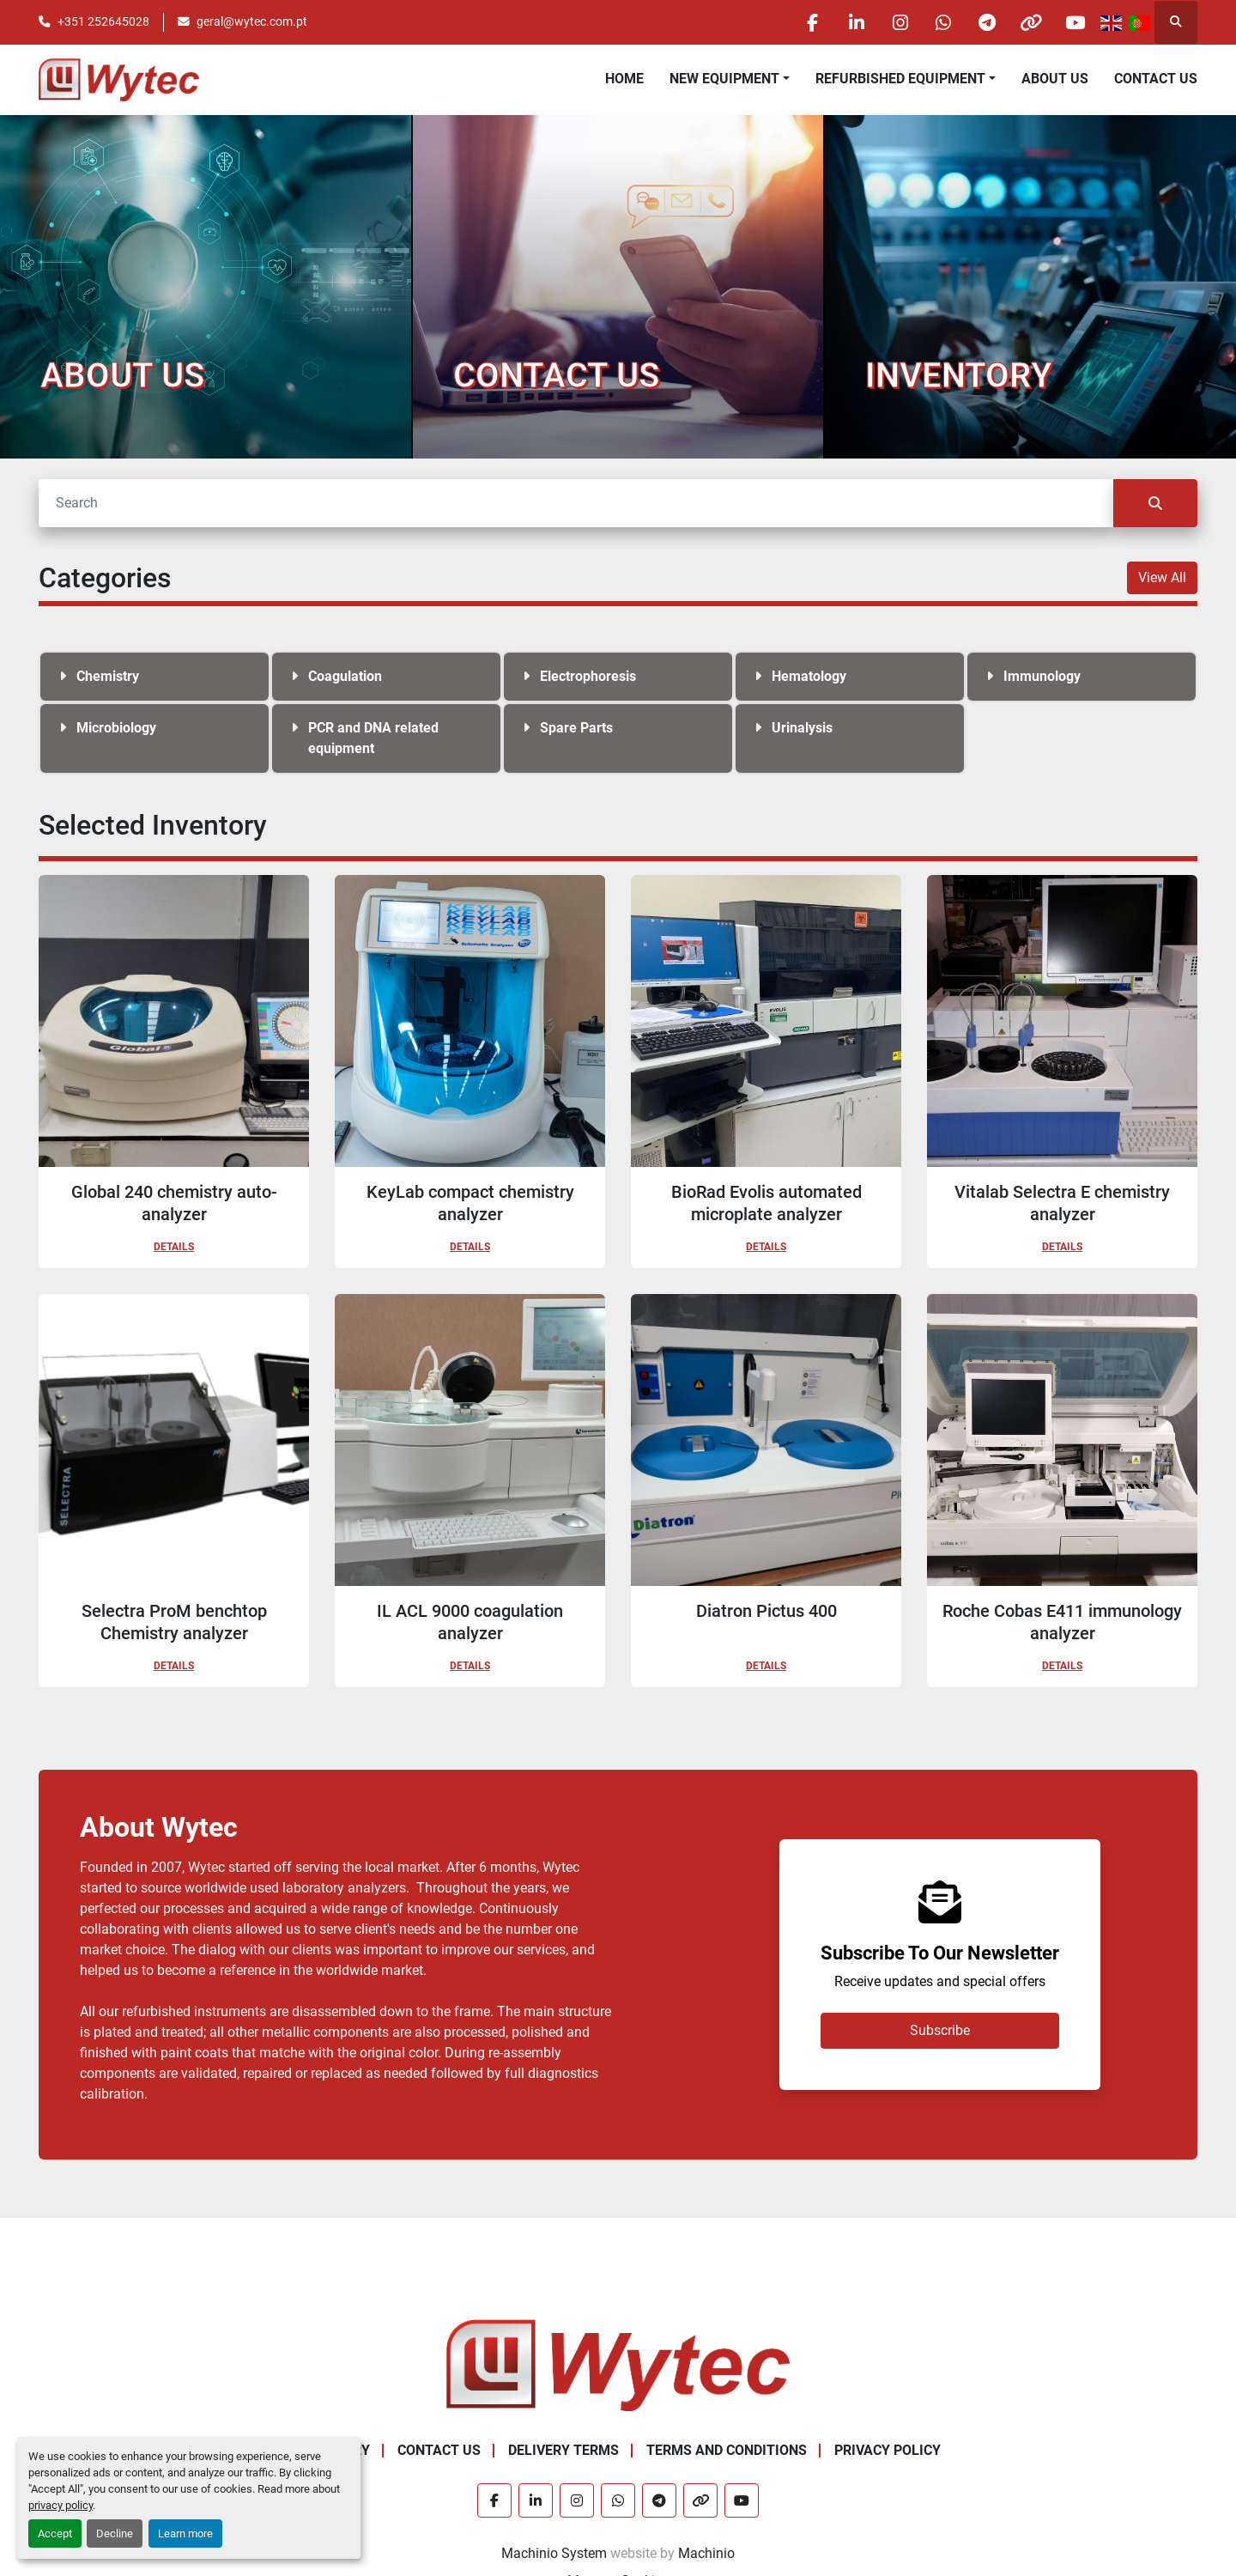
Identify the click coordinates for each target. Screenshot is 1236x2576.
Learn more (185, 2533)
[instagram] (899, 22)
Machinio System (554, 2553)
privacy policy (60, 2505)
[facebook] (812, 22)
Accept (55, 2533)
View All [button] (1162, 577)
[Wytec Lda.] (618, 2364)
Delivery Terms (563, 2450)
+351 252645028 (103, 21)
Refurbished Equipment (900, 78)
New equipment (724, 78)
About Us (1054, 78)
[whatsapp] (943, 22)
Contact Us (1155, 78)
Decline (114, 2533)
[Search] (576, 503)
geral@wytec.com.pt (252, 21)
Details (174, 1247)
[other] (1030, 22)
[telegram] (987, 22)
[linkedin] (855, 22)
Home (624, 78)
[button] (730, 79)
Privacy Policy (887, 2450)
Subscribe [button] (940, 2030)
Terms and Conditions (726, 2450)
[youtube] (1074, 22)
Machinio (706, 2553)
